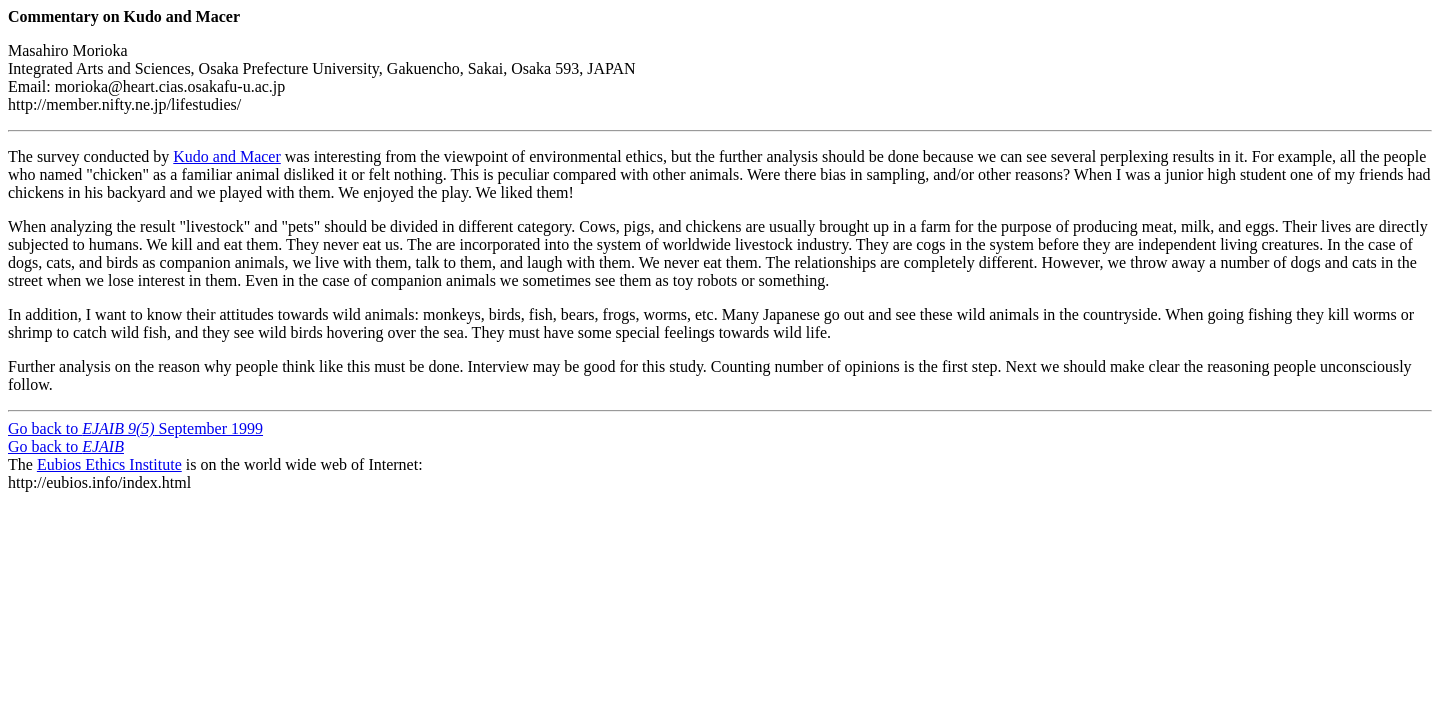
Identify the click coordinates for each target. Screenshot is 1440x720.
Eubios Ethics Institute (109, 464)
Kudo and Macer (227, 156)
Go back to (66, 446)
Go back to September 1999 (135, 428)
